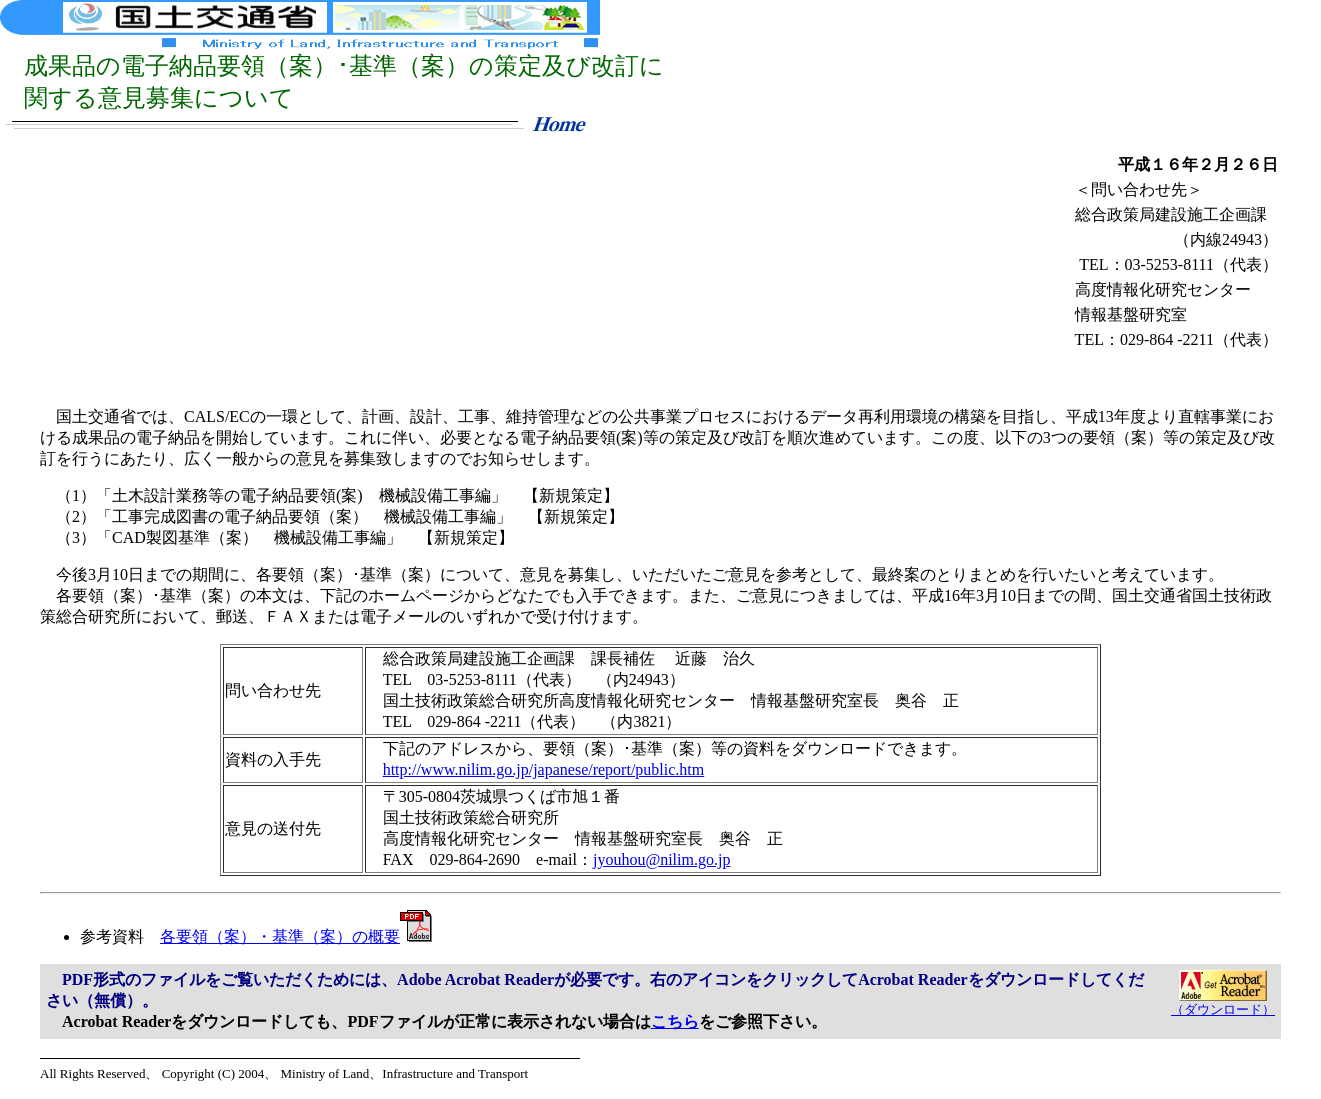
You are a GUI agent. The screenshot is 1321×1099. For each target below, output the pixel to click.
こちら (675, 1021)
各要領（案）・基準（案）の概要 (296, 936)
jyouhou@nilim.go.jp (661, 859)
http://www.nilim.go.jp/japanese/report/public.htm (544, 769)
